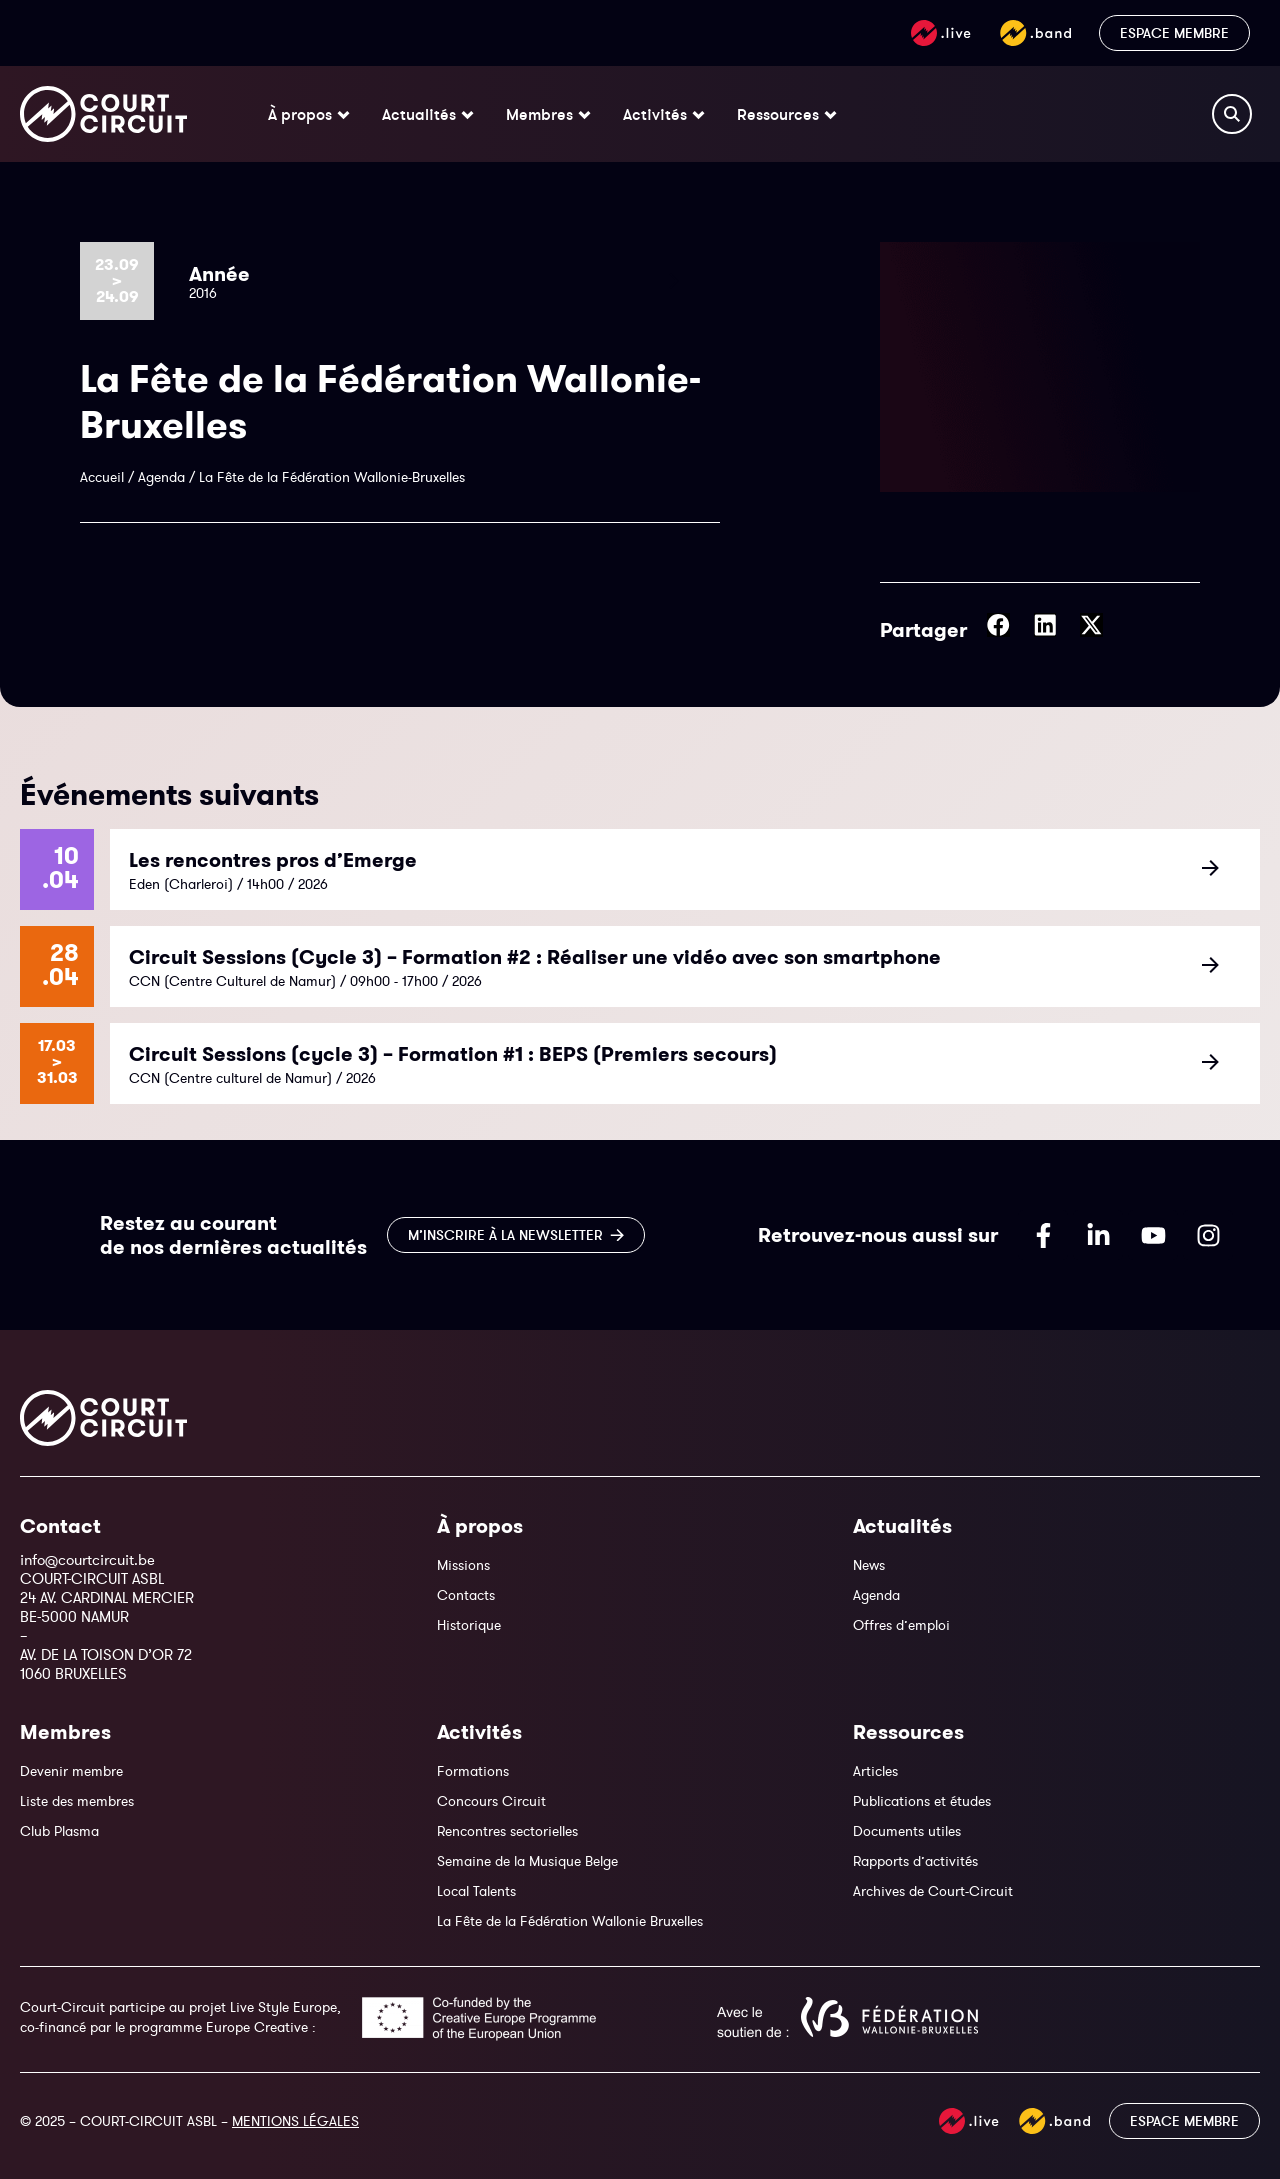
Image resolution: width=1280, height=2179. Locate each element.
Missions (463, 1565)
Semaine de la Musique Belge (527, 1861)
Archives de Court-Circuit (933, 1891)
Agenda (161, 477)
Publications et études (922, 1801)
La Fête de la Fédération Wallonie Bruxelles (570, 1921)
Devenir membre (71, 1771)
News (869, 1565)
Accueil (102, 477)
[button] (998, 625)
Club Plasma (59, 1831)
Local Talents (476, 1891)
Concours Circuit (491, 1801)
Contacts (466, 1595)
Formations (473, 1771)
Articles (875, 1771)
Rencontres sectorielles (507, 1831)
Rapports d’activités (915, 1861)
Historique (469, 1625)
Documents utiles (907, 1831)
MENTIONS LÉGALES (295, 2121)
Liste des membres (77, 1801)
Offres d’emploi (901, 1625)
